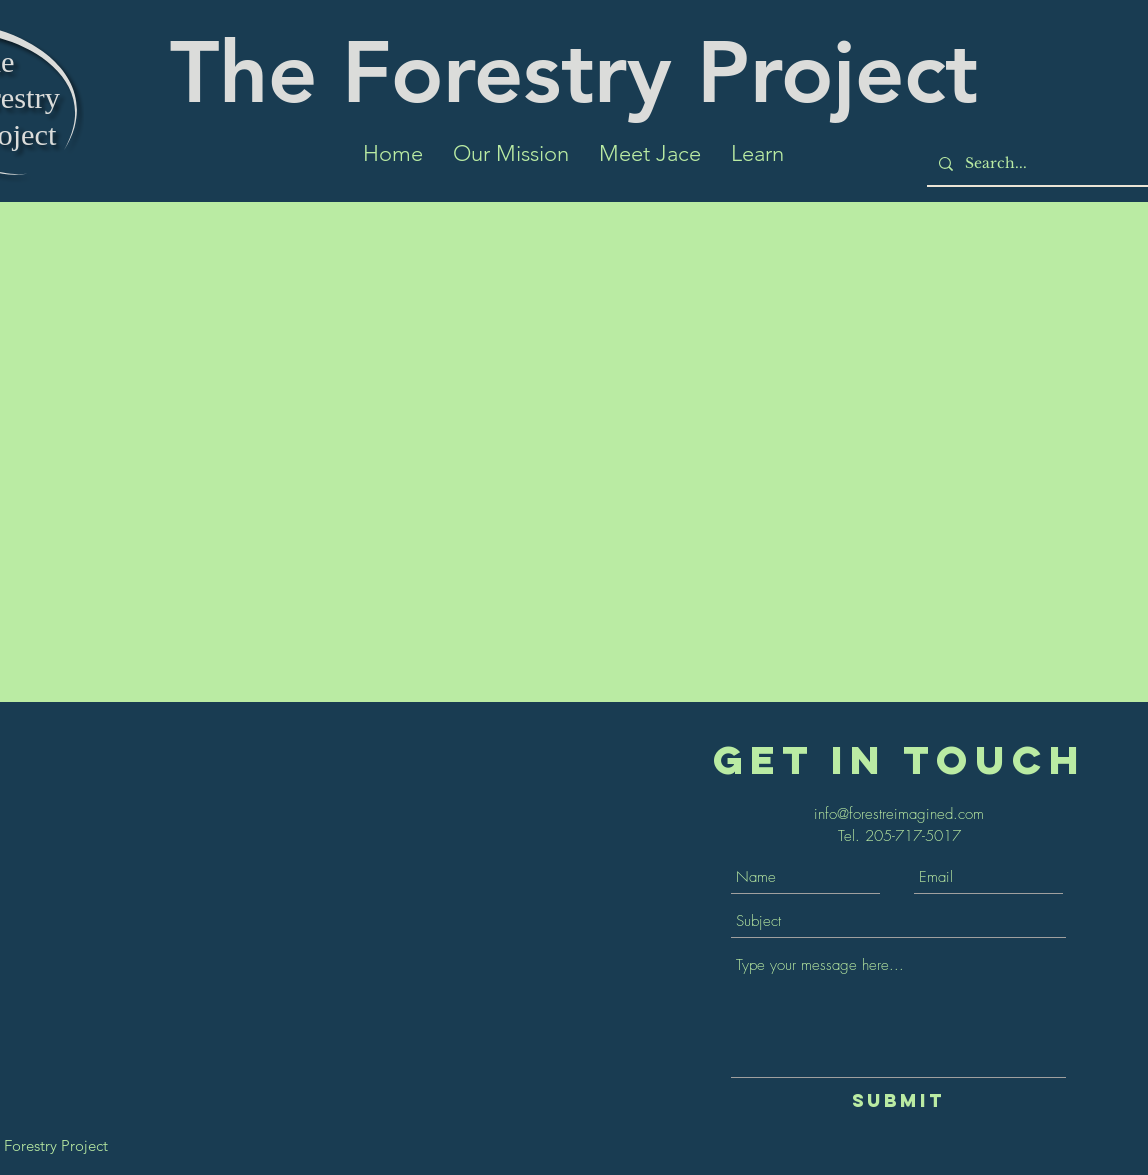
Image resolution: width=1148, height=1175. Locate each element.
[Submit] (898, 1101)
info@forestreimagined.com (899, 814)
